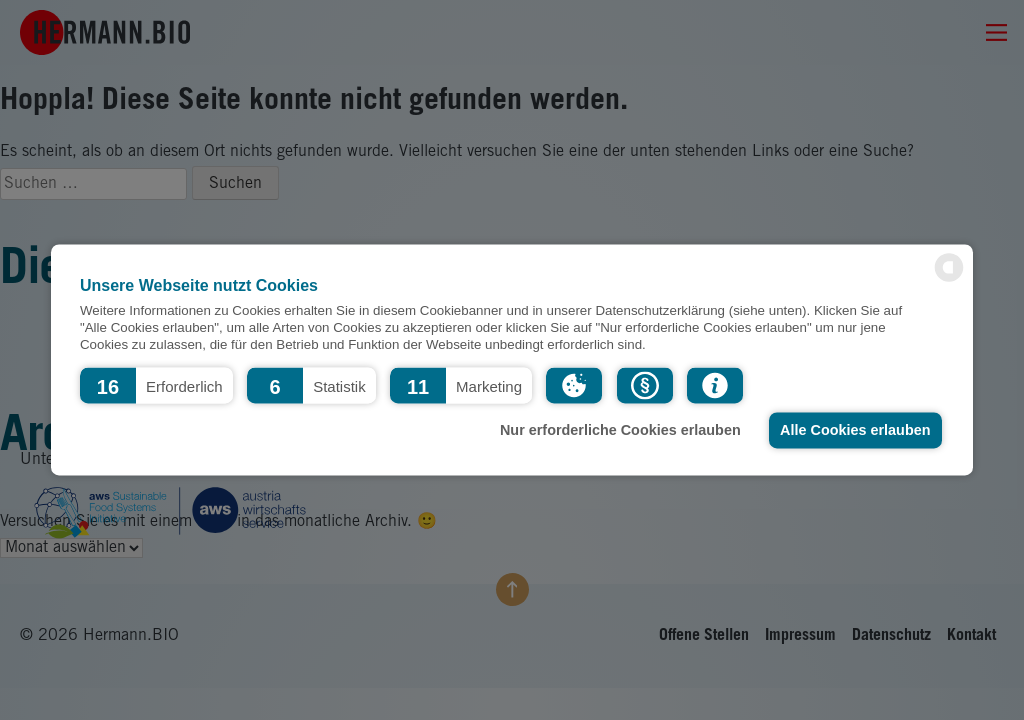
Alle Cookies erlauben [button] (855, 430)
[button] (156, 385)
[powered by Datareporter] (949, 280)
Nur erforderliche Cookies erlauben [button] (620, 430)
